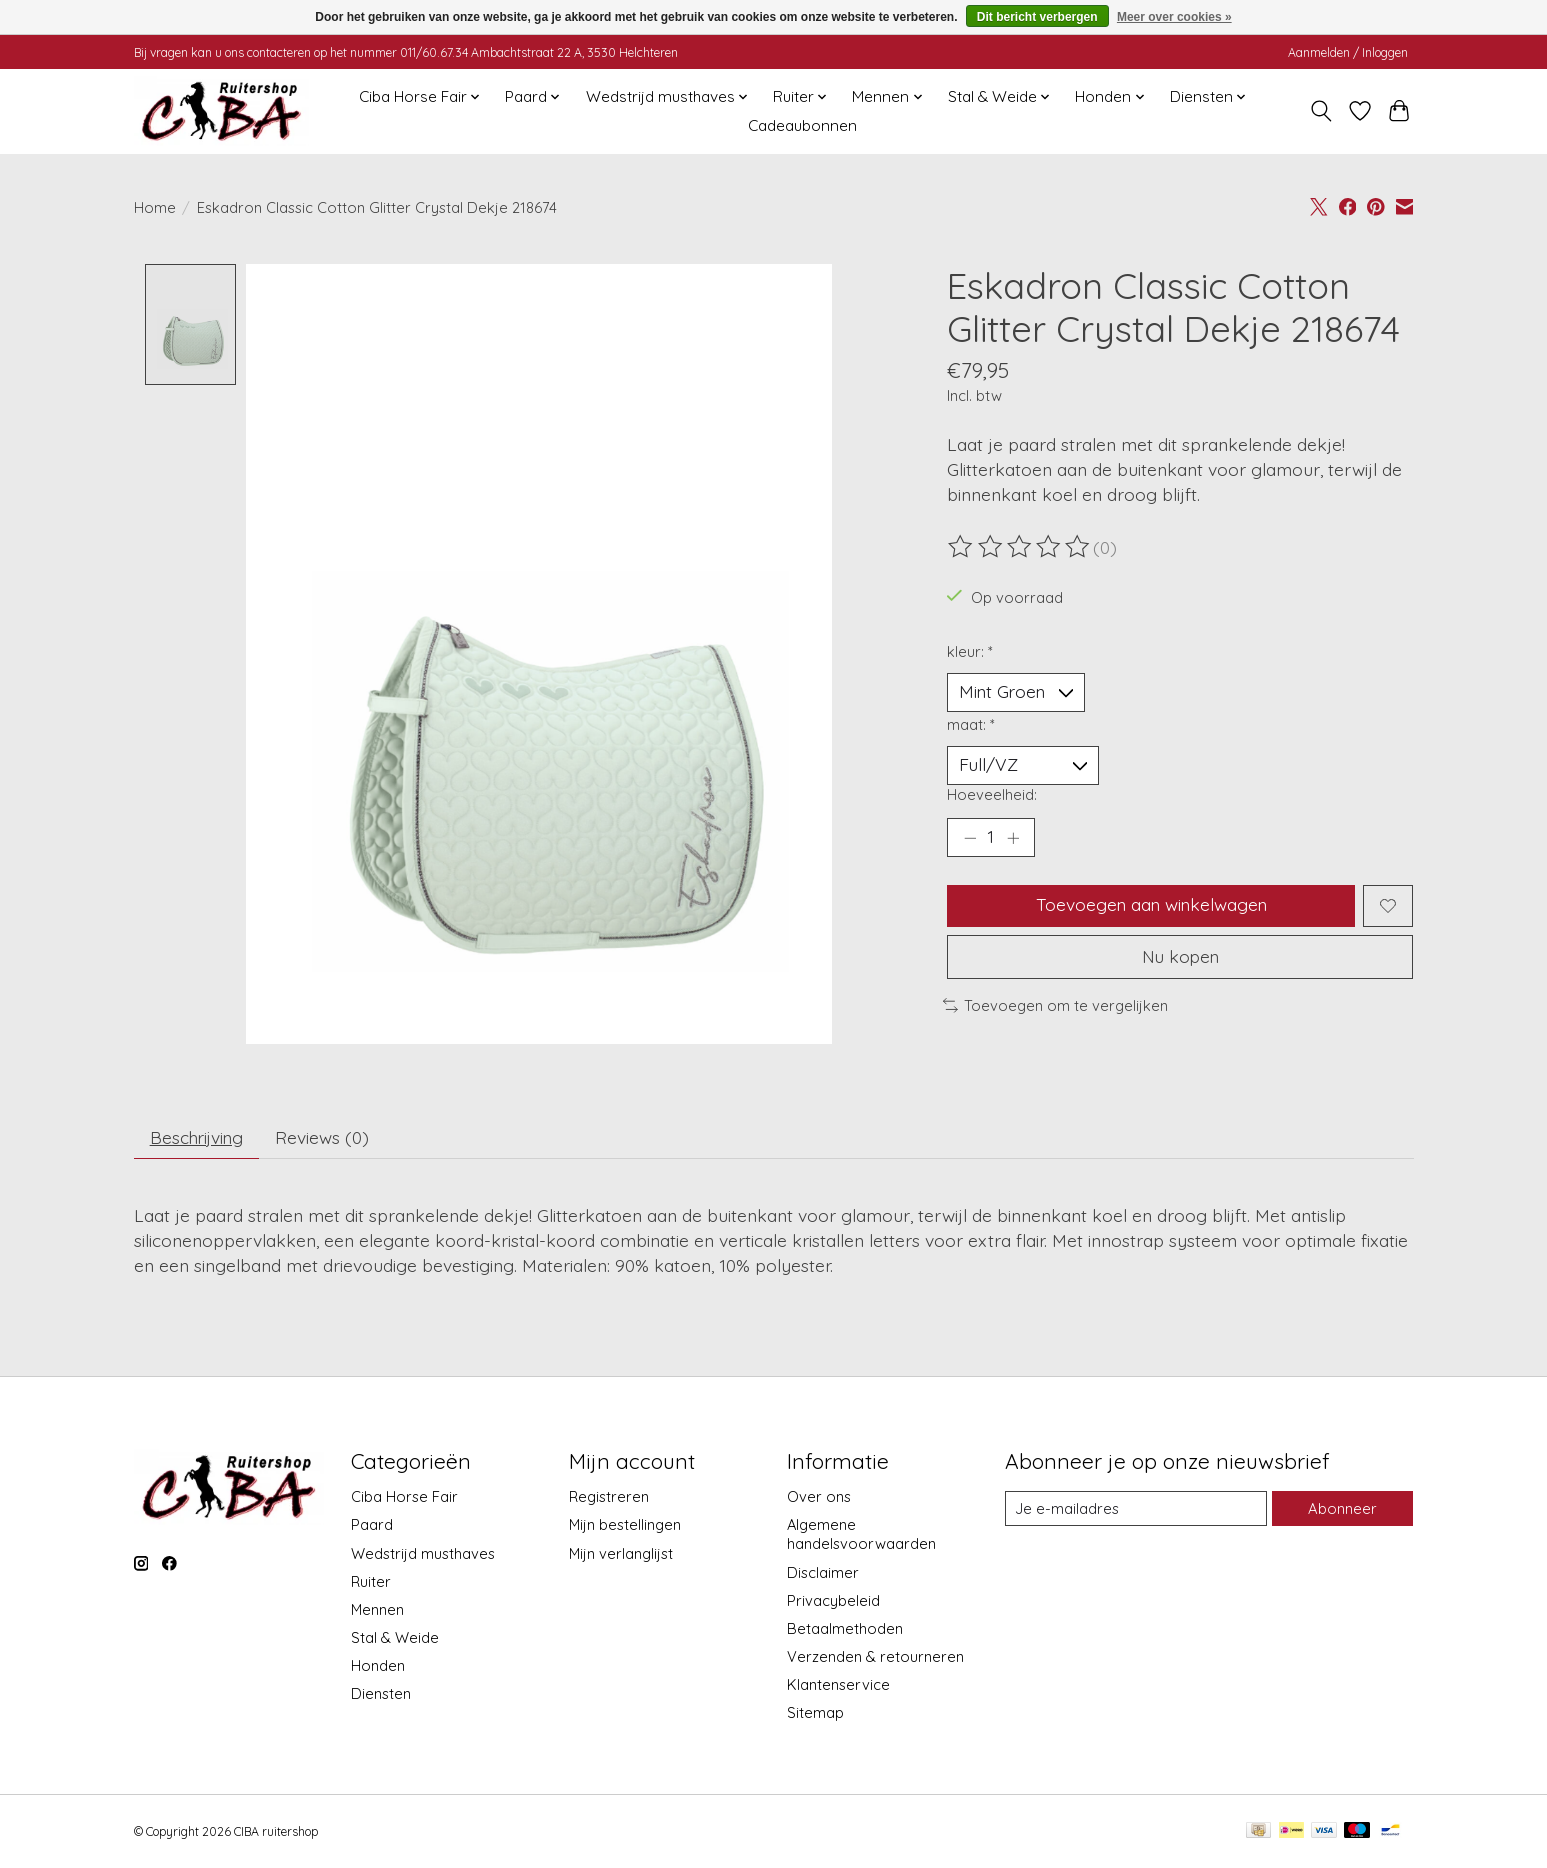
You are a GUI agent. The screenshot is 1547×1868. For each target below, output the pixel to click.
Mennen (377, 1611)
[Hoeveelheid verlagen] (970, 839)
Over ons (819, 1498)
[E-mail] (1136, 1511)
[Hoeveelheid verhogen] (1013, 839)
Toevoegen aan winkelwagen (1150, 907)
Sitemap (815, 1714)
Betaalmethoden (845, 1630)
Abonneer (1343, 1510)
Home (155, 207)
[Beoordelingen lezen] (1020, 547)
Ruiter (371, 1583)
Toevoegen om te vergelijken (1056, 1008)
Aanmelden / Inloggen (1348, 52)
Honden (378, 1667)
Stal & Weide (395, 1639)
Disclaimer (823, 1574)
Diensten (381, 1695)
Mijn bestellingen (625, 1527)
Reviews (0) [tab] (327, 1138)
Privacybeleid (833, 1602)
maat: (971, 724)
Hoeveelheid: (992, 795)
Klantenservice (838, 1686)
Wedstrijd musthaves (423, 1555)
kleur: (970, 651)
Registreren (609, 1498)
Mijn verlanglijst (621, 1555)
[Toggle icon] (1321, 111)
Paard (372, 1527)
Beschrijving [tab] (198, 1138)
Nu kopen (1180, 959)
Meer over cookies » (1174, 17)
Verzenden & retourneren (875, 1658)
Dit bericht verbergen (1037, 17)
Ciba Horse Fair (404, 1498)
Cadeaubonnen (802, 125)
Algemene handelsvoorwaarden (861, 1537)
